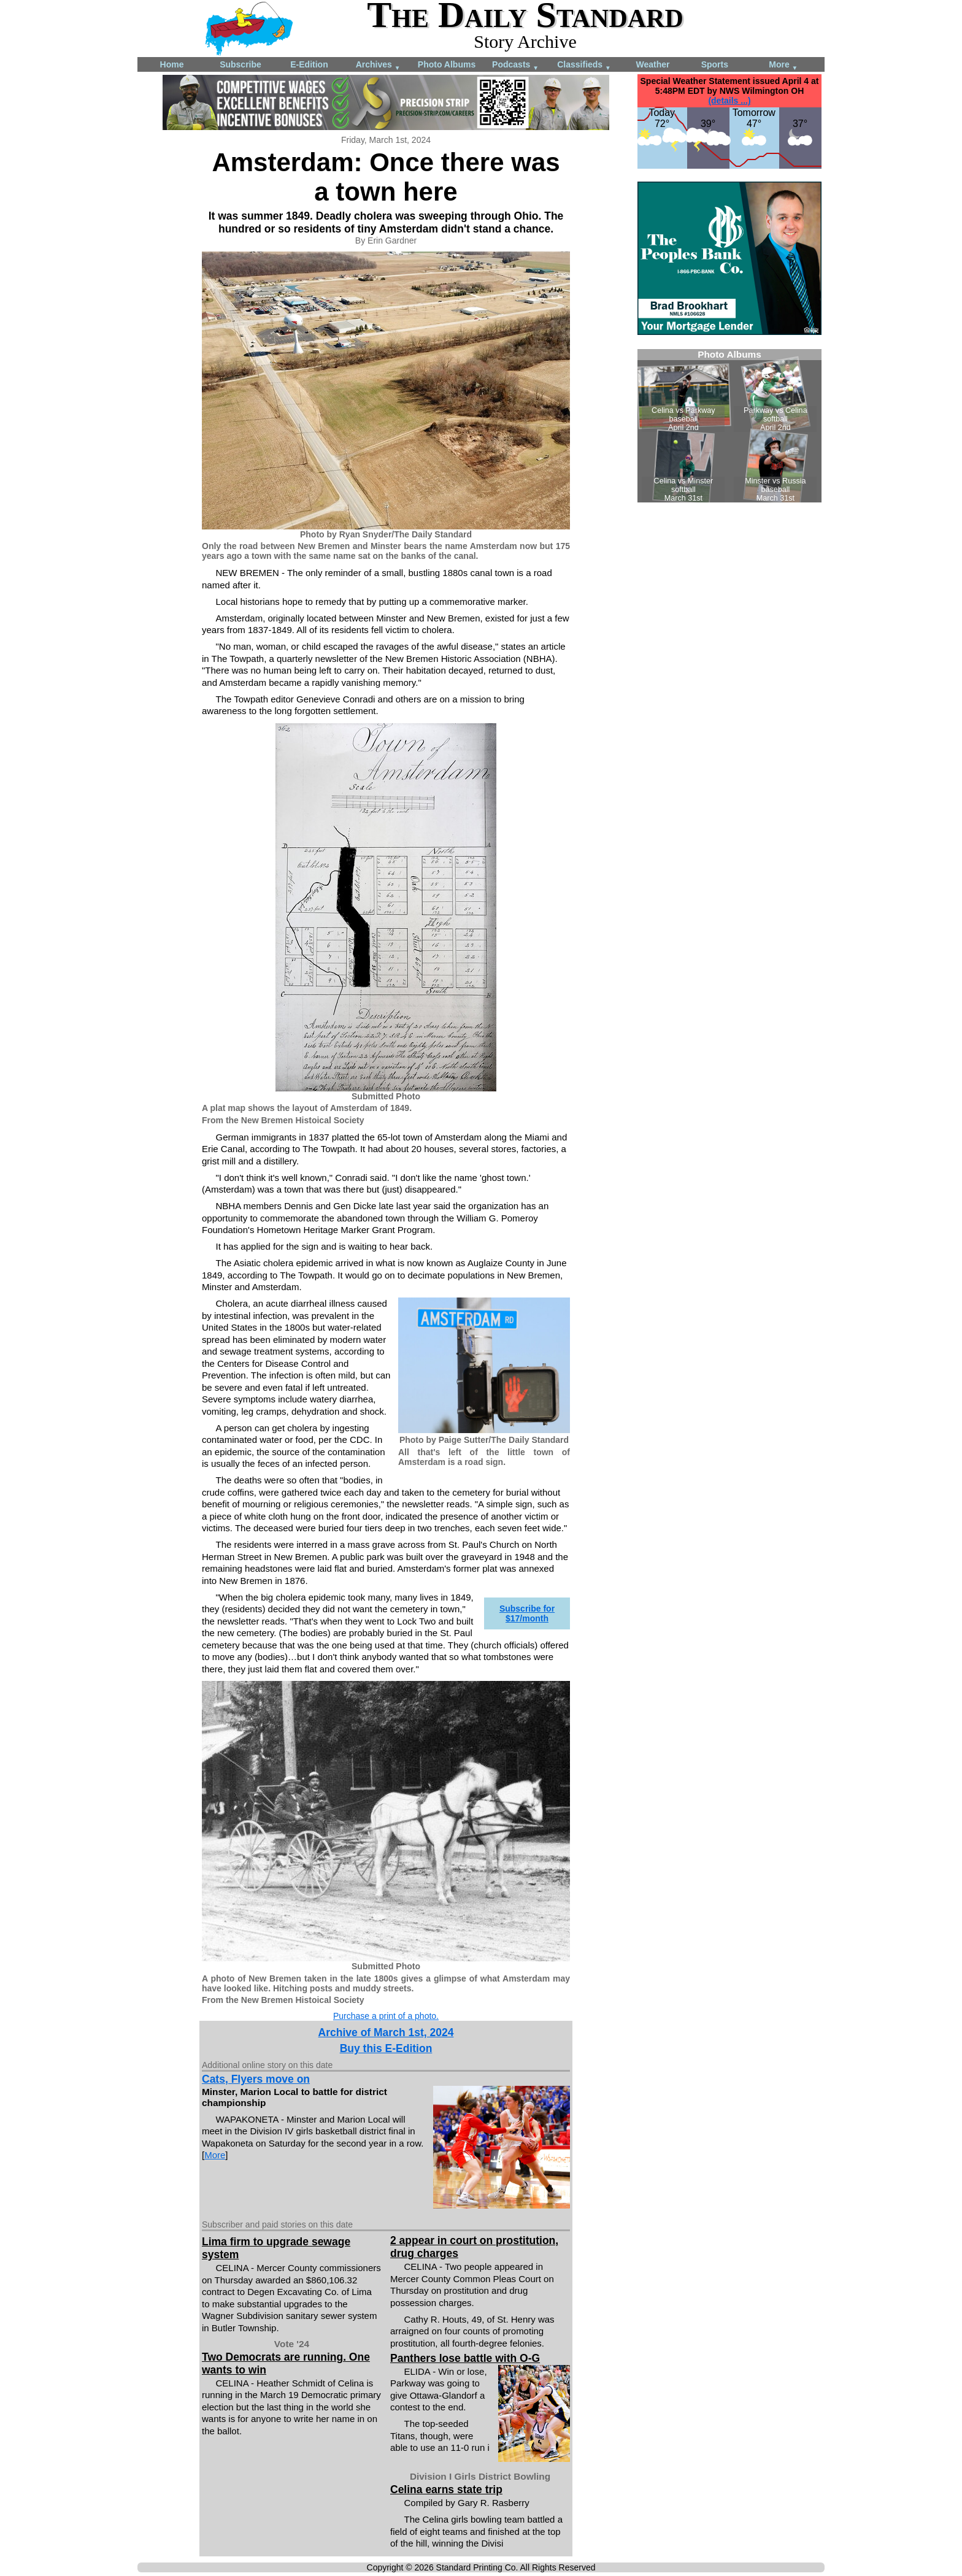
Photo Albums (446, 64)
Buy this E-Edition (386, 2048)
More (783, 65)
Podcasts (515, 65)
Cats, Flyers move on (256, 2079)
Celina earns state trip (446, 2489)
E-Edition (309, 64)
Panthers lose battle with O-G (465, 2358)
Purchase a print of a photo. (386, 2016)
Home (172, 64)
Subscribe (240, 64)
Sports (714, 64)
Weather (653, 64)
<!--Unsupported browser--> (729, 425)
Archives (378, 65)
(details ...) (729, 101)
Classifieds (584, 65)
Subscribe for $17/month (527, 1613)
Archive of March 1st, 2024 (386, 2032)
